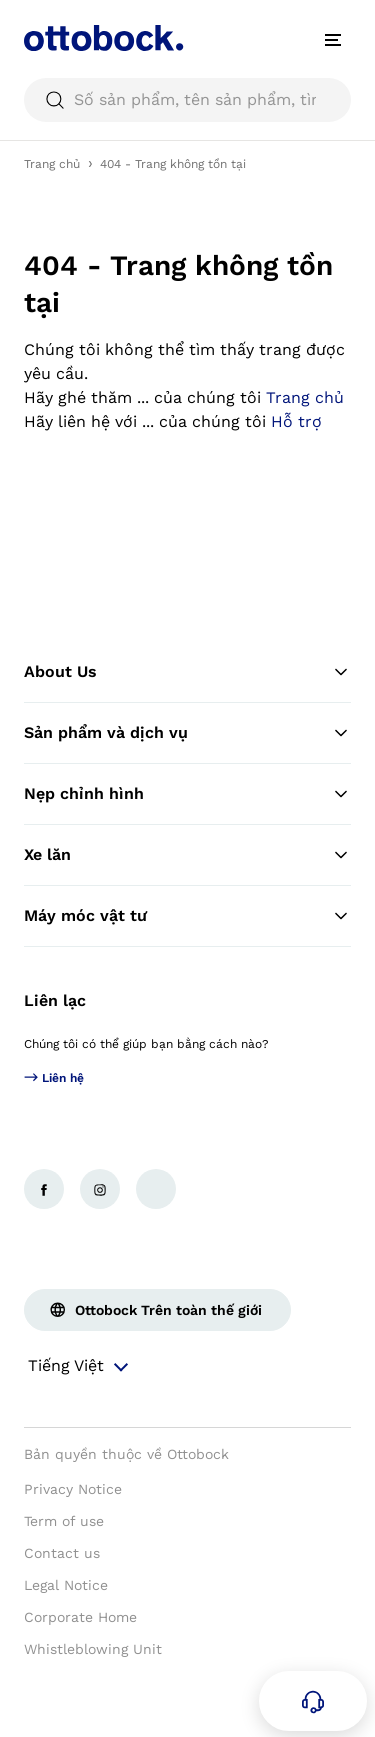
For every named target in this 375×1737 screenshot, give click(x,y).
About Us (187, 672)
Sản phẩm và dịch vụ (187, 733)
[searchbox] (187, 100)
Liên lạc (55, 1000)
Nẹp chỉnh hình (187, 794)
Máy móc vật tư (187, 916)
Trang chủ (52, 164)
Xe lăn (187, 855)
